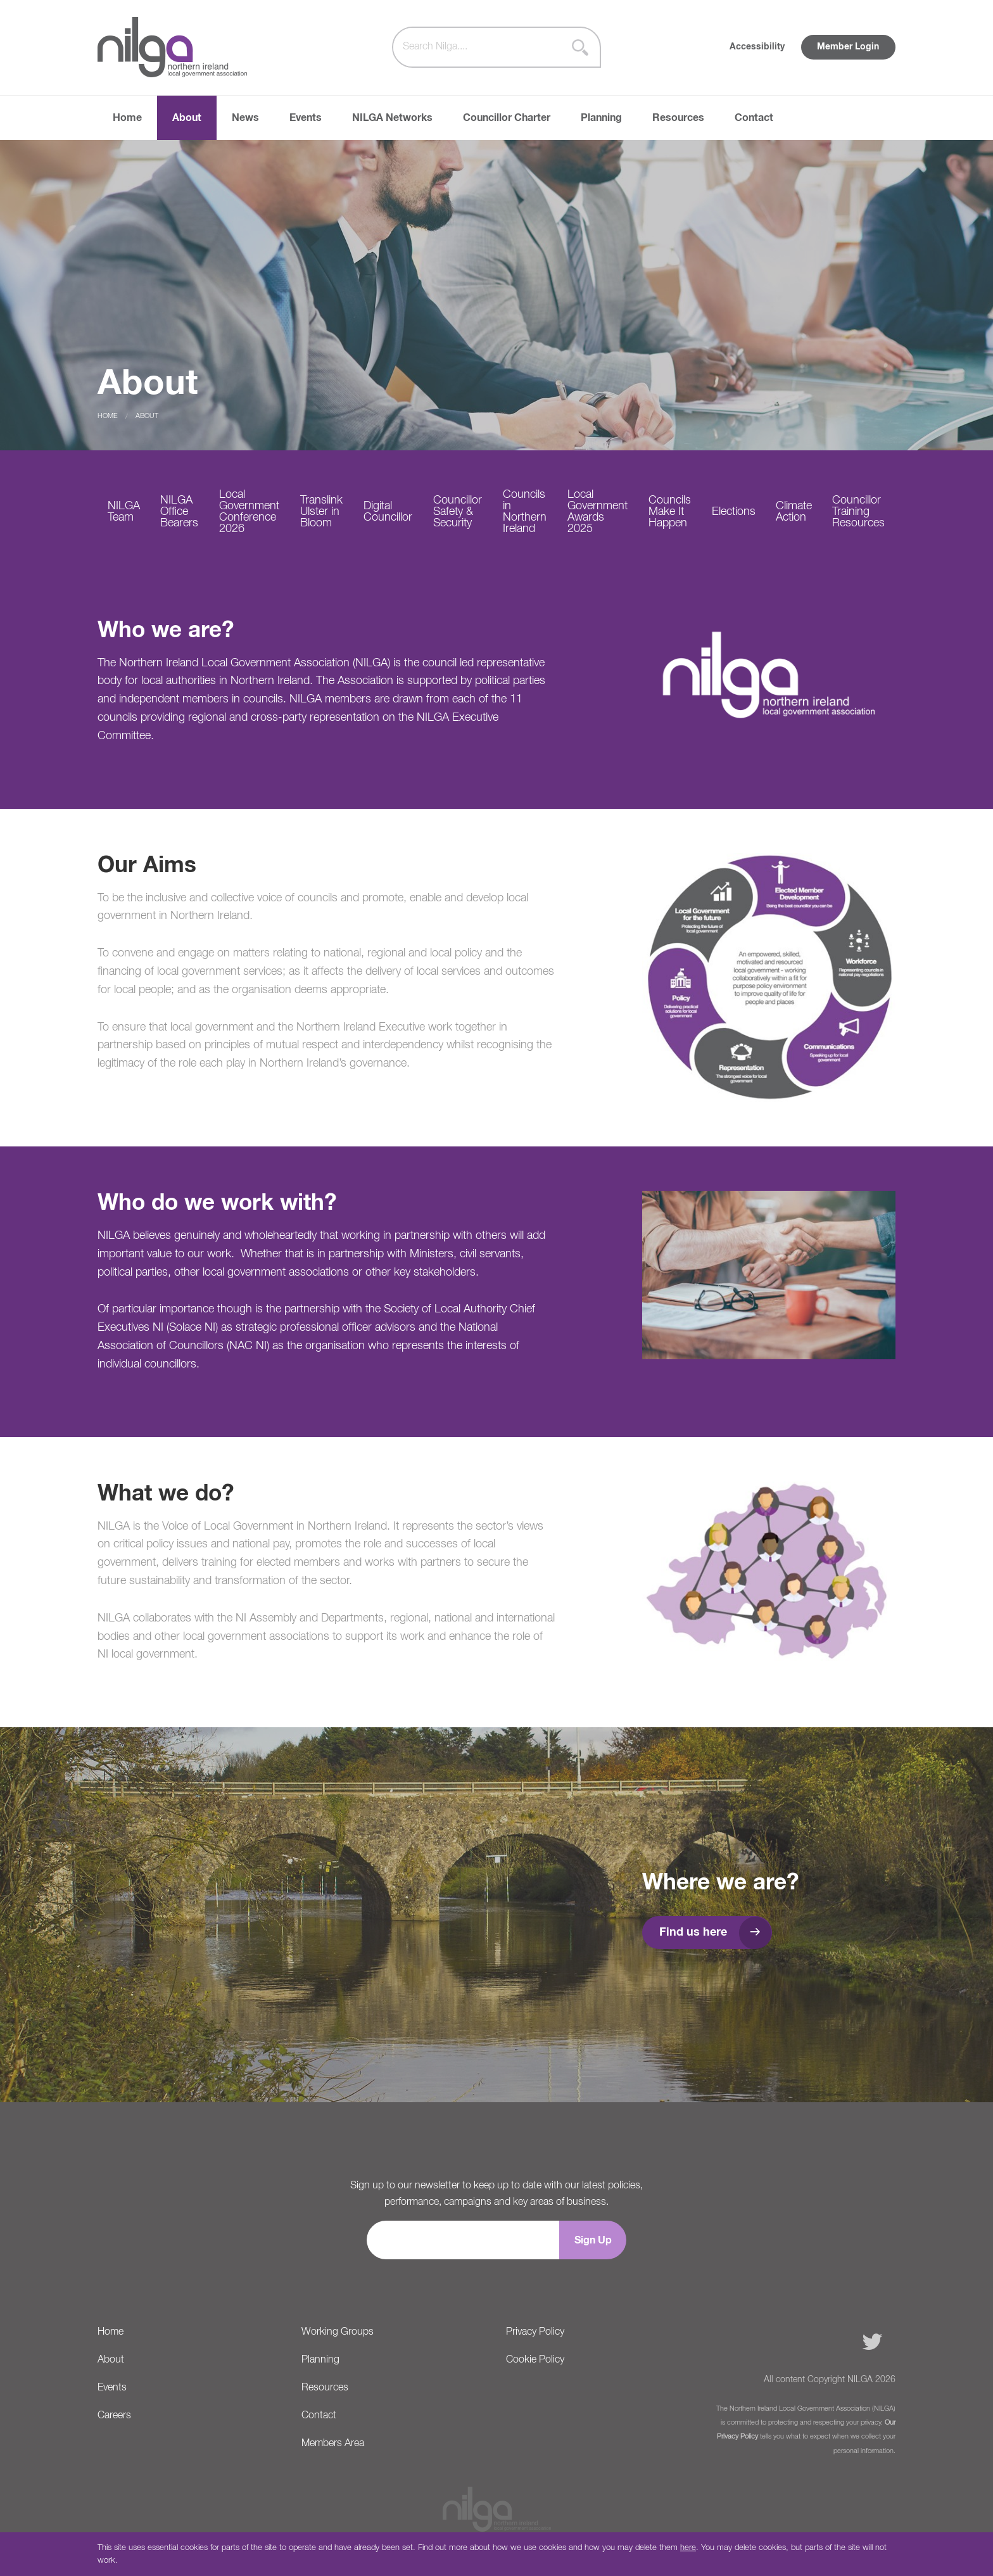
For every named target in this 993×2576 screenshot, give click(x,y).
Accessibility (757, 46)
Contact (754, 118)
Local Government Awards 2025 (597, 512)
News (245, 118)
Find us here (693, 1932)
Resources (678, 118)
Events (305, 118)
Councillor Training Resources (858, 512)
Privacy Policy (535, 2332)
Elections (734, 511)
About (186, 118)
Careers (114, 2416)
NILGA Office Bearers (179, 512)
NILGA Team (124, 511)
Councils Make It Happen (669, 512)
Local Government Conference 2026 (249, 512)
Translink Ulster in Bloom (321, 512)
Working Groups (337, 2332)
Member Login (848, 46)
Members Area (332, 2444)
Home (127, 118)
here (688, 2548)
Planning (601, 118)
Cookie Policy (535, 2360)
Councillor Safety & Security (457, 512)
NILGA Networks (392, 118)
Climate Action (794, 511)
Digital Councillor (388, 511)
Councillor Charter (506, 118)
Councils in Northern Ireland (525, 512)
